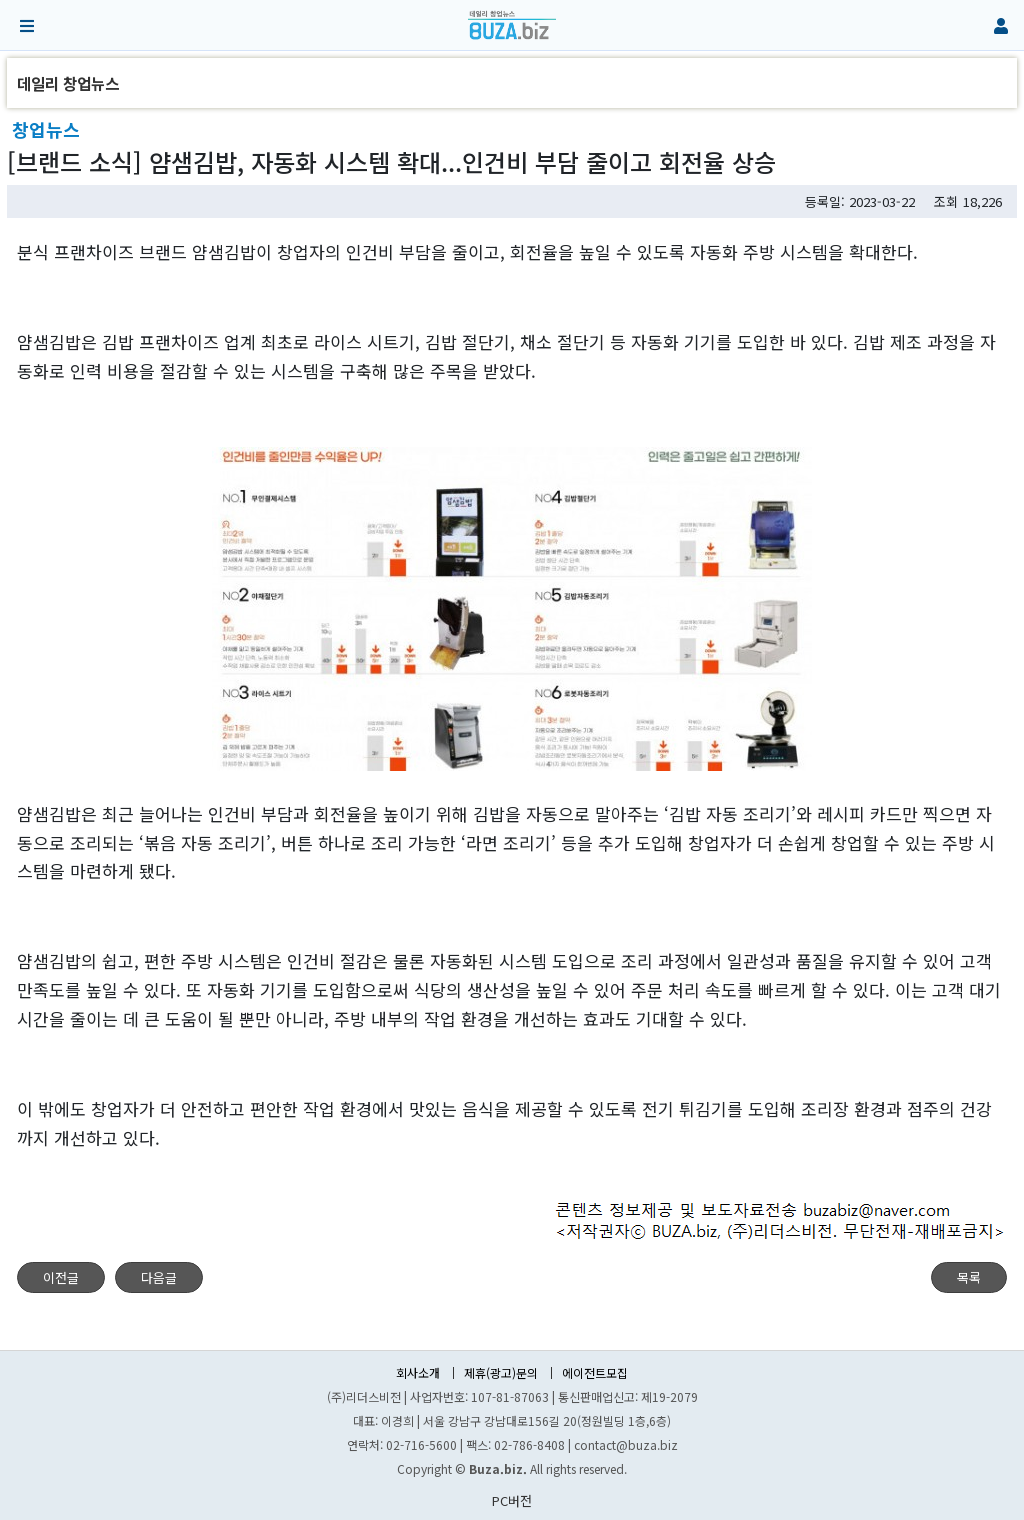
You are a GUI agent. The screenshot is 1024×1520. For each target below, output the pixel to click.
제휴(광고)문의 (501, 1373)
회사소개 (418, 1373)
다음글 (159, 1277)
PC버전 (512, 1500)
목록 (969, 1277)
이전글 (61, 1277)
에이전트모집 (595, 1373)
